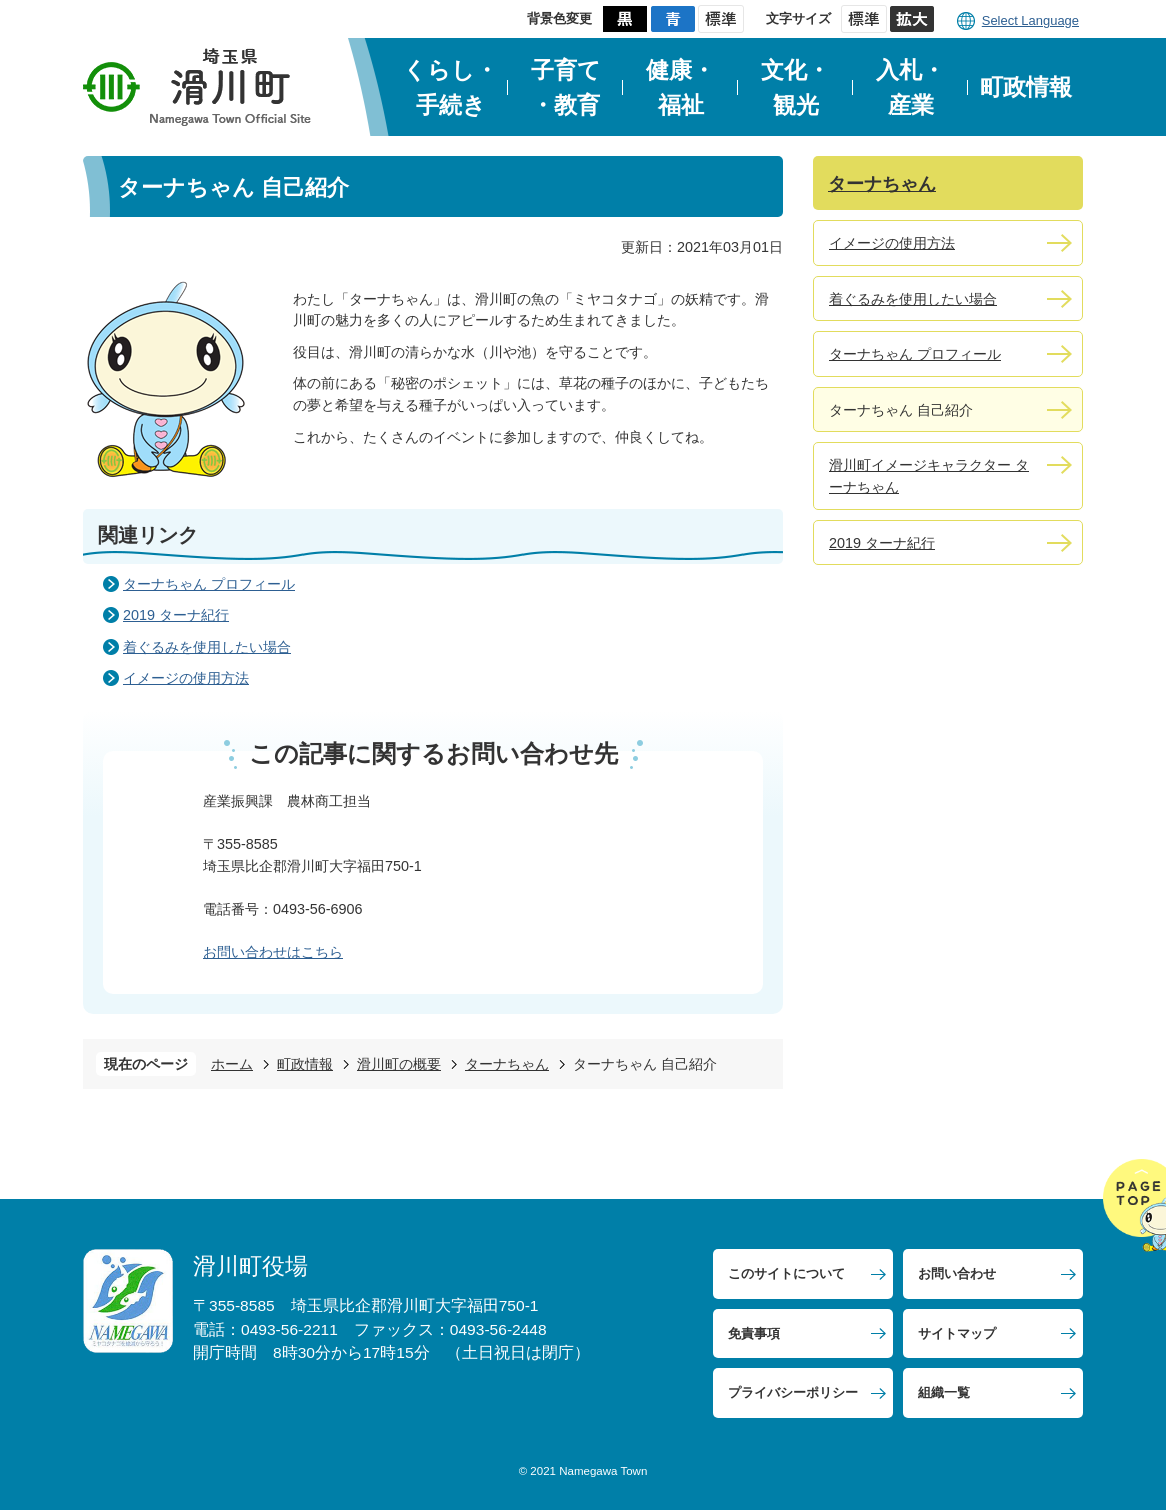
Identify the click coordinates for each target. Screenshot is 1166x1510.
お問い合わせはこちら (273, 952)
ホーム (232, 1064)
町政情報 (1026, 87)
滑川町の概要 (399, 1064)
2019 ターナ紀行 (176, 615)
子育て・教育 (566, 87)
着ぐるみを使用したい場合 (207, 647)
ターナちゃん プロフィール (209, 584)
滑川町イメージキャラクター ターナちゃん (929, 476)
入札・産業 (910, 87)
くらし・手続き (450, 87)
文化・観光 (795, 87)
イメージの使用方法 (186, 678)
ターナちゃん (507, 1064)
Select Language (1030, 20)
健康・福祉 (680, 87)
